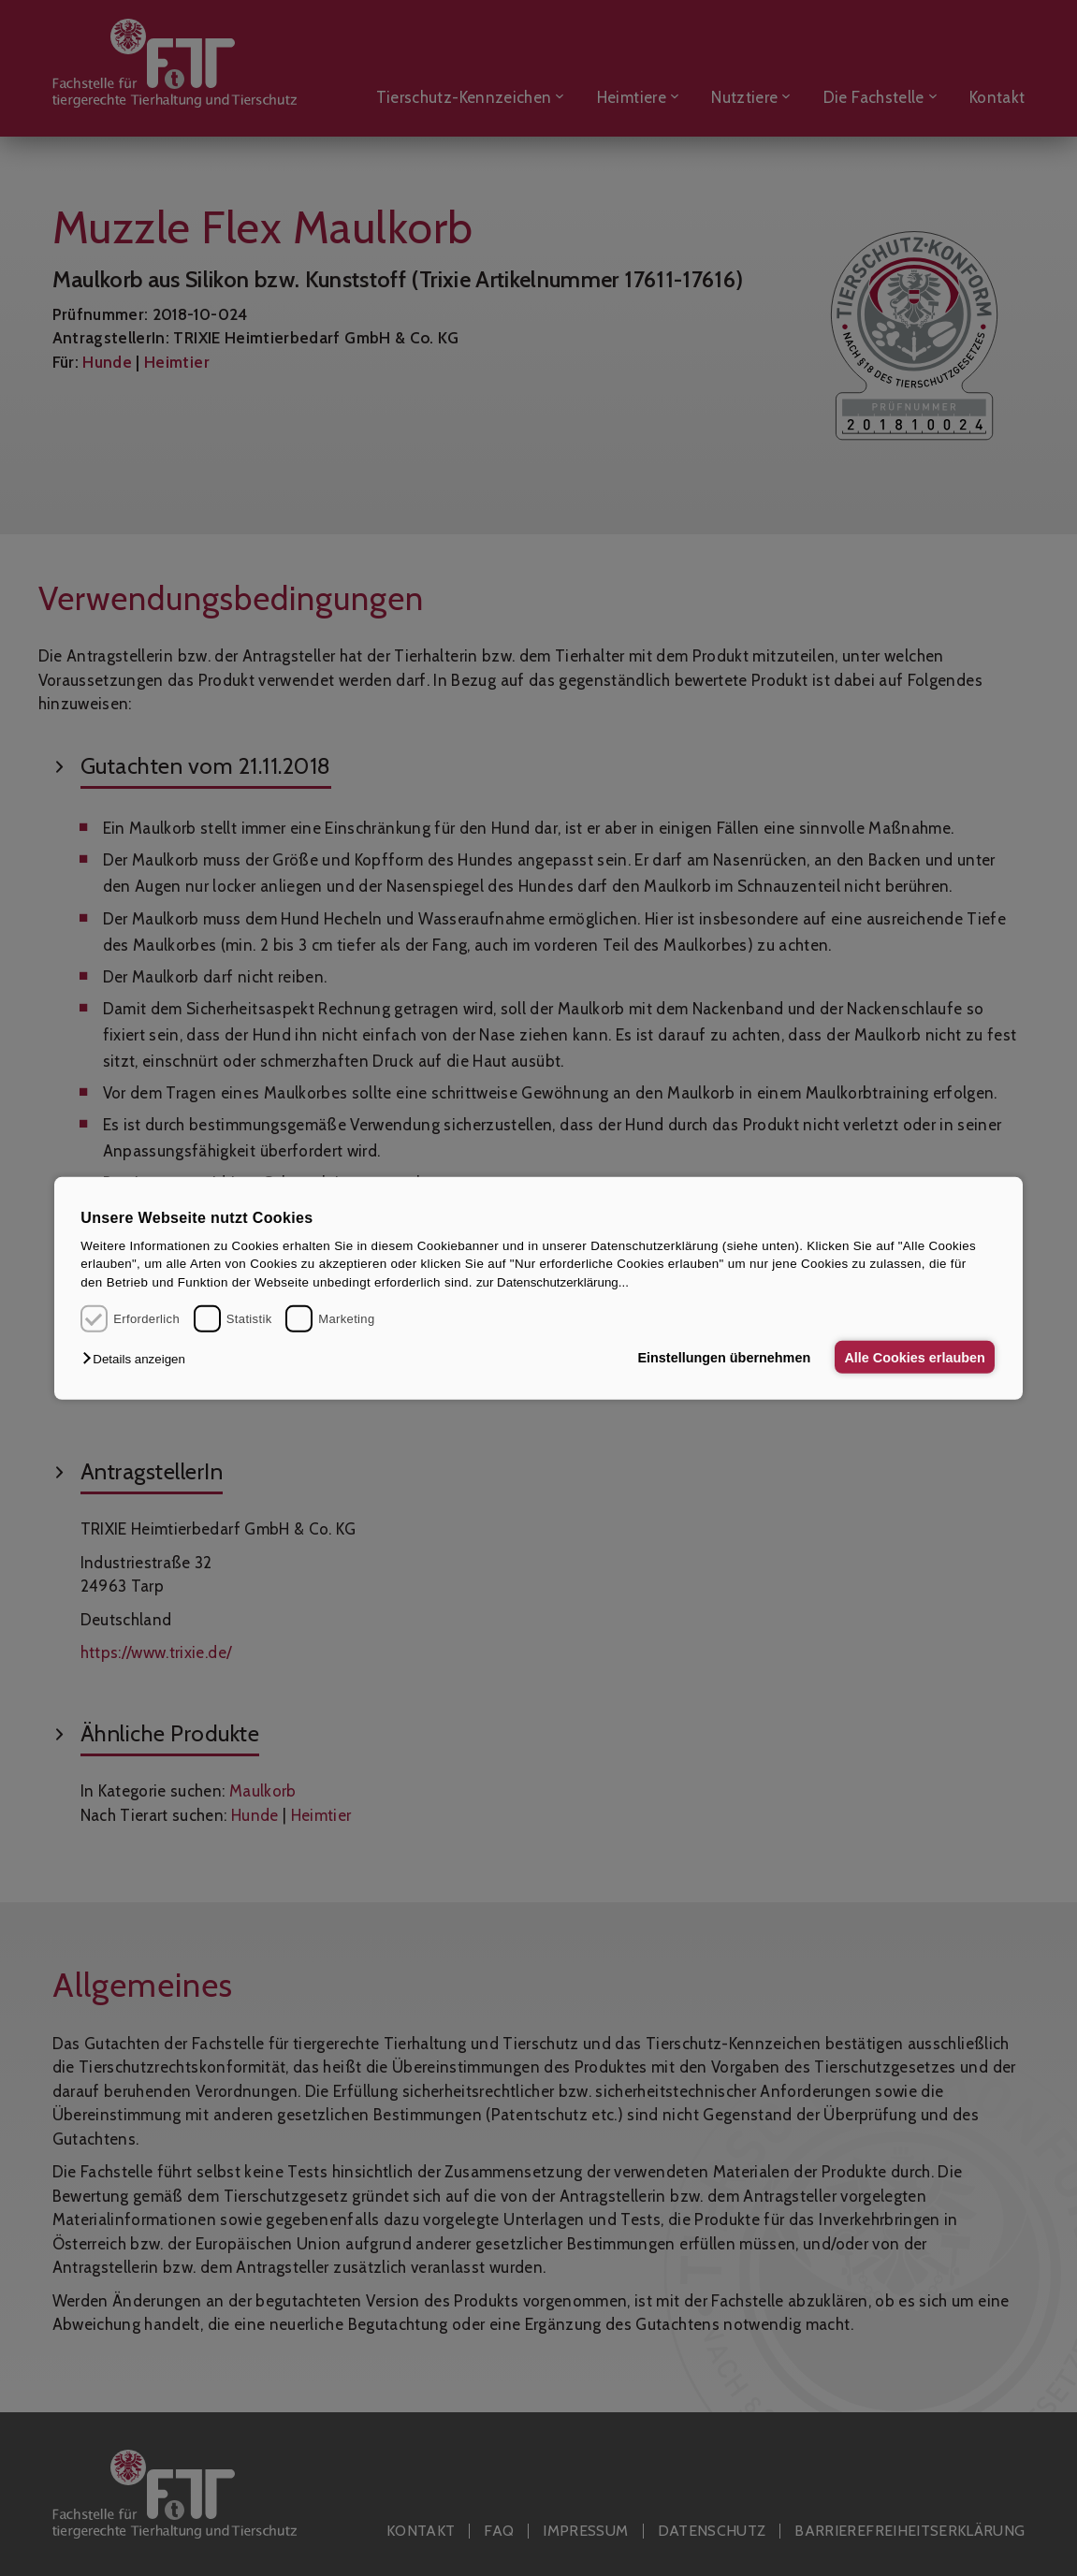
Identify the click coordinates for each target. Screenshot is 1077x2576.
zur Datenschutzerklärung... (552, 1282)
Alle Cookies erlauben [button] (913, 1356)
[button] (138, 1359)
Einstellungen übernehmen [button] (720, 1356)
